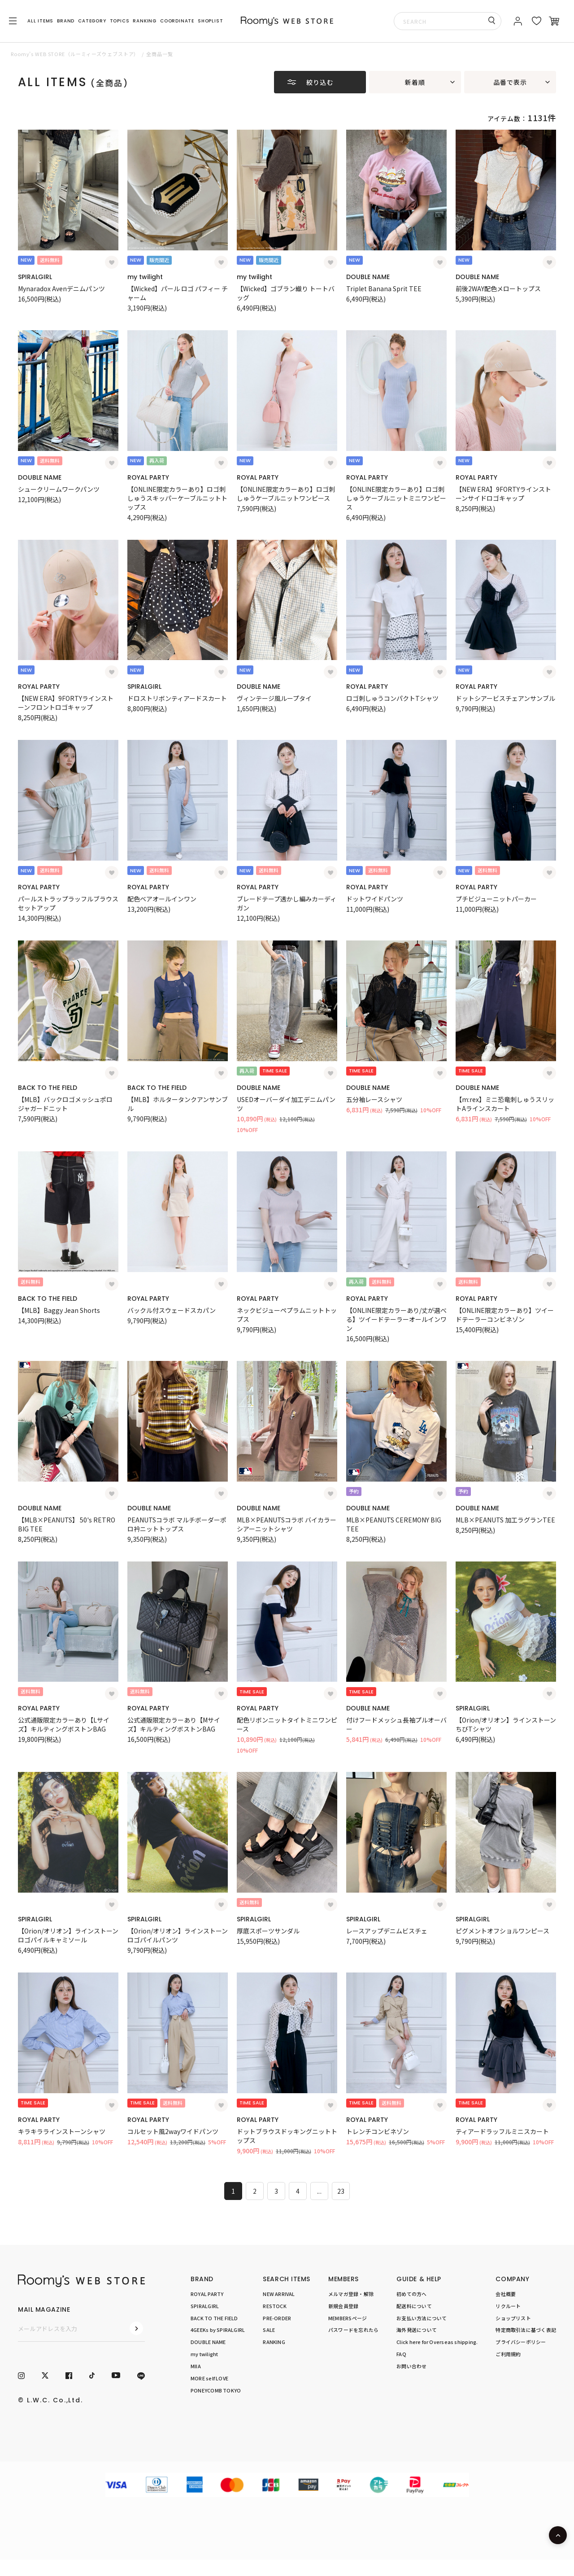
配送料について (414, 2305)
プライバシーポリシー (521, 2341)
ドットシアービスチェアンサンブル (505, 698)
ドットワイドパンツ (374, 898)
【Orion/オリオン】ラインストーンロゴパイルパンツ (177, 1935)
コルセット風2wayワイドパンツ (172, 2131)
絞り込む (319, 82)
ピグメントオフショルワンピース (502, 1930)
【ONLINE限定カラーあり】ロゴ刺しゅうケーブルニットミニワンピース (396, 498)
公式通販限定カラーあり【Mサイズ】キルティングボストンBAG (173, 1724)
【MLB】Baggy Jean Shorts (59, 1310)
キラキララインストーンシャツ (61, 2131)
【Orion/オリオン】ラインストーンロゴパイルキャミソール (68, 1935)
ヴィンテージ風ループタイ (274, 698)
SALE (269, 2329)
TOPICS (120, 20)
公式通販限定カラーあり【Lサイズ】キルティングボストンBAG (63, 1724)
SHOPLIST (210, 20)
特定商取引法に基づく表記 (526, 2329)
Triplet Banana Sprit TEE (384, 288)
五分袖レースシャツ (374, 1099)
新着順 (415, 82)
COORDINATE (177, 20)
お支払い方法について (421, 2318)
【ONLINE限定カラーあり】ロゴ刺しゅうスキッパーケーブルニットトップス (177, 498)
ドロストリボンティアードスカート (177, 698)
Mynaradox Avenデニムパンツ (61, 288)
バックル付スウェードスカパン (171, 1310)
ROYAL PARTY (148, 477)
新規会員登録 (343, 2305)
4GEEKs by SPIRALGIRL (218, 2329)
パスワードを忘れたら (353, 2329)
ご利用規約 (508, 2353)
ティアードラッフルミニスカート (502, 2131)
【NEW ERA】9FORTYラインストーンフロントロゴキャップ (65, 703)
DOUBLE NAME (368, 276)
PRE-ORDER (277, 2318)
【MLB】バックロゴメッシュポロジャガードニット (65, 1104)
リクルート (508, 2305)
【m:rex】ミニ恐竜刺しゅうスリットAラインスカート (505, 1104)
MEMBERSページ (347, 2318)
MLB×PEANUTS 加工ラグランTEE (505, 1519)
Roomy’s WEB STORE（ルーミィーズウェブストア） (75, 53)
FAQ (401, 2353)
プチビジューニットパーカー (496, 898)
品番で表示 (510, 82)
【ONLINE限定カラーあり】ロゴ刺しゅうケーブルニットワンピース (286, 494)
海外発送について (416, 2329)
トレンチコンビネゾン (377, 2131)
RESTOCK (275, 2305)
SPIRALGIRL (35, 276)
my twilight (145, 276)
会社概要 (506, 2293)
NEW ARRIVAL (279, 2293)
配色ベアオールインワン (161, 898)
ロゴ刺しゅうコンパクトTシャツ (392, 698)
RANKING (145, 20)
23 (341, 2191)
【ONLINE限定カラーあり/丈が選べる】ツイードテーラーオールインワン (396, 1319)
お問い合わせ (411, 2366)
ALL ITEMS (40, 20)
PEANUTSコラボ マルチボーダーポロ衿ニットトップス (176, 1524)
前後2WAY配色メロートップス (498, 288)
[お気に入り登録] (111, 262)
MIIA (196, 2366)
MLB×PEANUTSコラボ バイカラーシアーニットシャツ (286, 1524)
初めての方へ (411, 2293)
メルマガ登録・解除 (351, 2293)
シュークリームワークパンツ (59, 489)
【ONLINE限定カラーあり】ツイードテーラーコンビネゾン (505, 1315)
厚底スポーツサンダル (268, 1930)
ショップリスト (513, 2318)
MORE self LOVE (209, 2378)
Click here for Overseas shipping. (437, 2341)
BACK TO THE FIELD (47, 1087)
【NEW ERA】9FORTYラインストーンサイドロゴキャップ (503, 494)
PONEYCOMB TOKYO (216, 2390)
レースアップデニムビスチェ (386, 1930)
